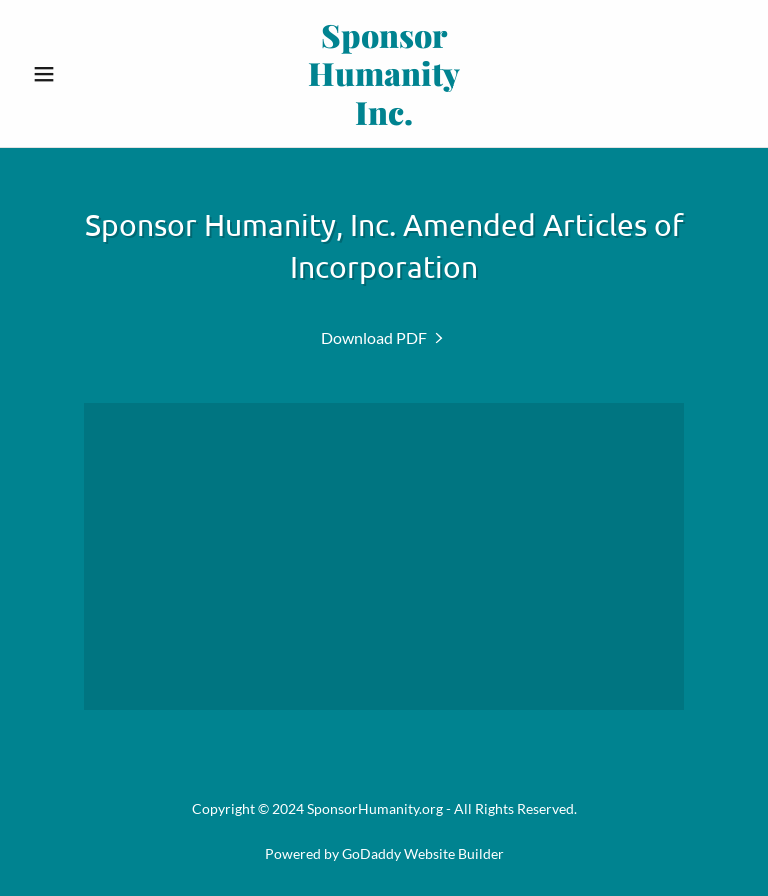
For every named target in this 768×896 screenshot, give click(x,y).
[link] (384, 118)
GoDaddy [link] (371, 853)
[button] (78, 74)
